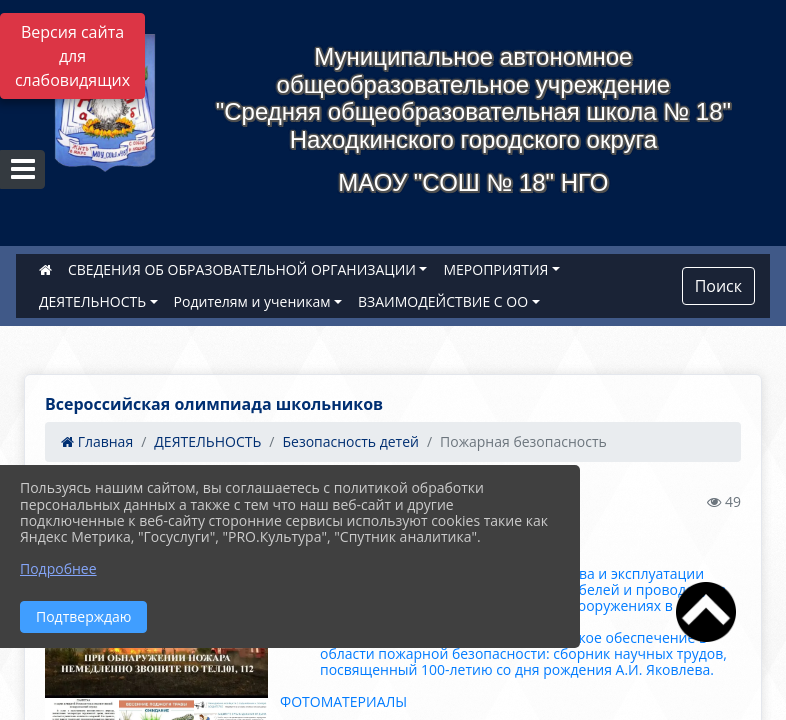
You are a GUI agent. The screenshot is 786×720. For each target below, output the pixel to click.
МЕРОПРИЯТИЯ (495, 269)
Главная (97, 441)
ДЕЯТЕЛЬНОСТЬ (92, 301)
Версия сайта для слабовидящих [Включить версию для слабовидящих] (72, 56)
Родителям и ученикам (252, 301)
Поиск (718, 286)
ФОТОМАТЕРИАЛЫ (343, 701)
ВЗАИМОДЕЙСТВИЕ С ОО (443, 301)
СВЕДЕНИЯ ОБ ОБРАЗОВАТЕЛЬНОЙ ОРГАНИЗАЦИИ (242, 269)
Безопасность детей (350, 441)
